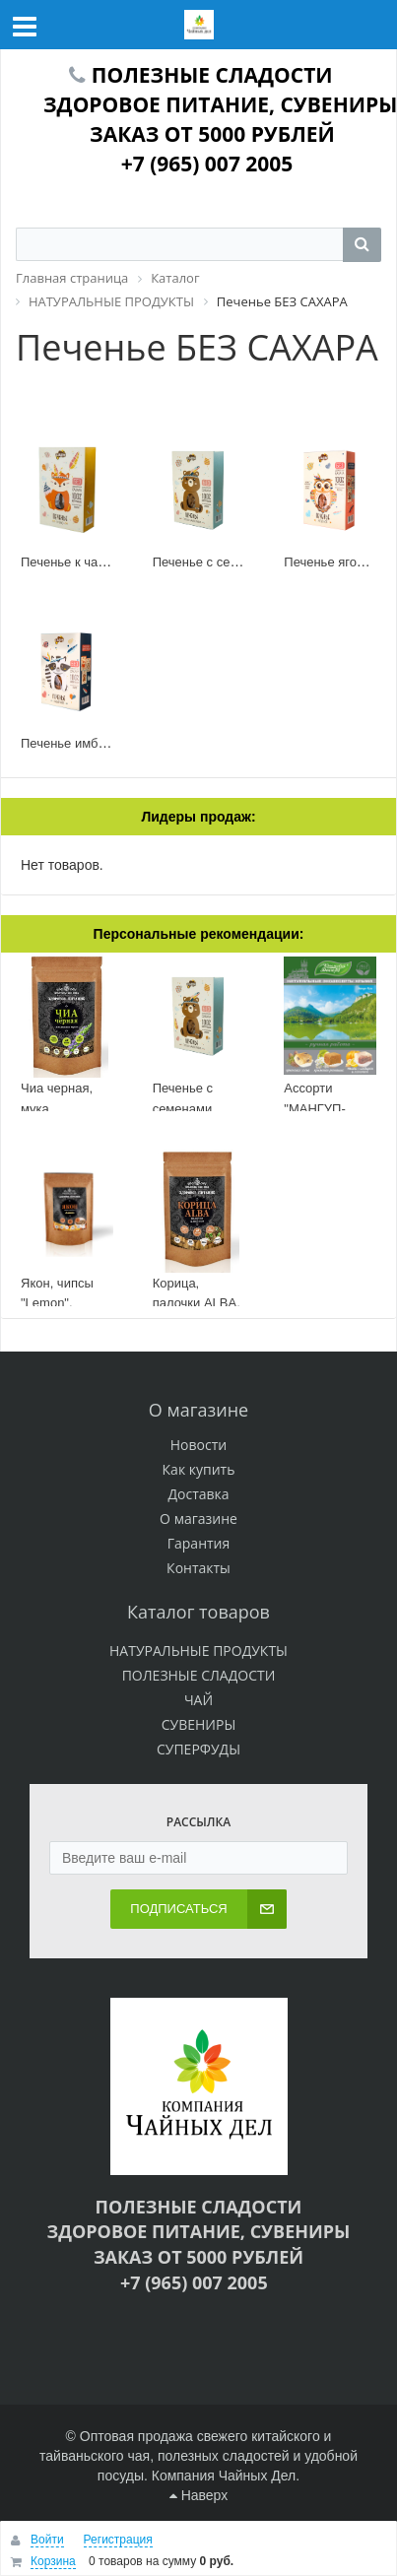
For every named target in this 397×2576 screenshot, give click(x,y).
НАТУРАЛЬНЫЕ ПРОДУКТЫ (198, 1650)
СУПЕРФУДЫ (198, 1749)
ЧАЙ (198, 1699)
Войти (47, 2539)
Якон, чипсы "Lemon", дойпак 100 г (58, 1303)
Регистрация (118, 2539)
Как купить (199, 1469)
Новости (198, 1444)
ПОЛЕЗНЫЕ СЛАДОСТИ (199, 1675)
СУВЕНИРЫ (199, 1724)
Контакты (198, 1567)
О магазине (198, 1518)
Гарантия (199, 1543)
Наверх (198, 2495)
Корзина (53, 2561)
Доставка (198, 1494)
